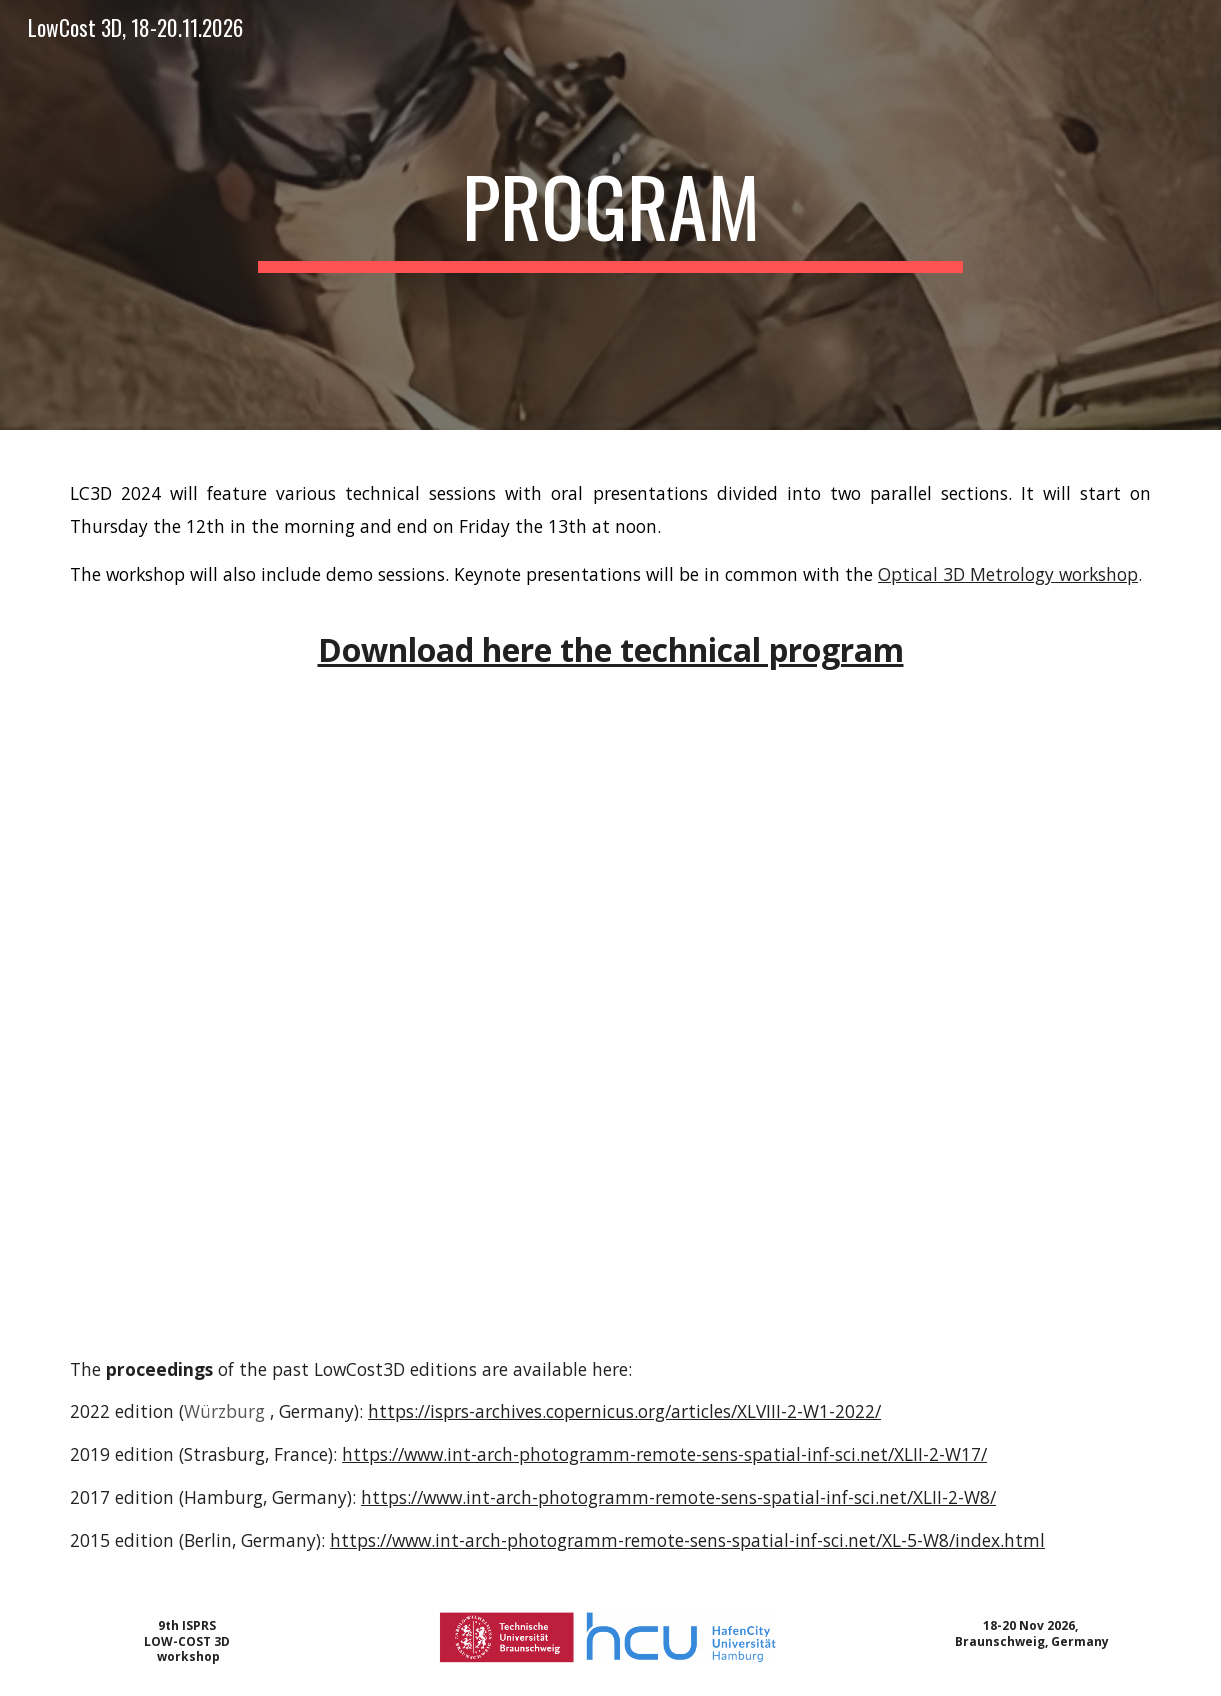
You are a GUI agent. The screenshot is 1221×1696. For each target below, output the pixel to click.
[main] (611, 215)
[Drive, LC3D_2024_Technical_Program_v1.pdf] (610, 1037)
